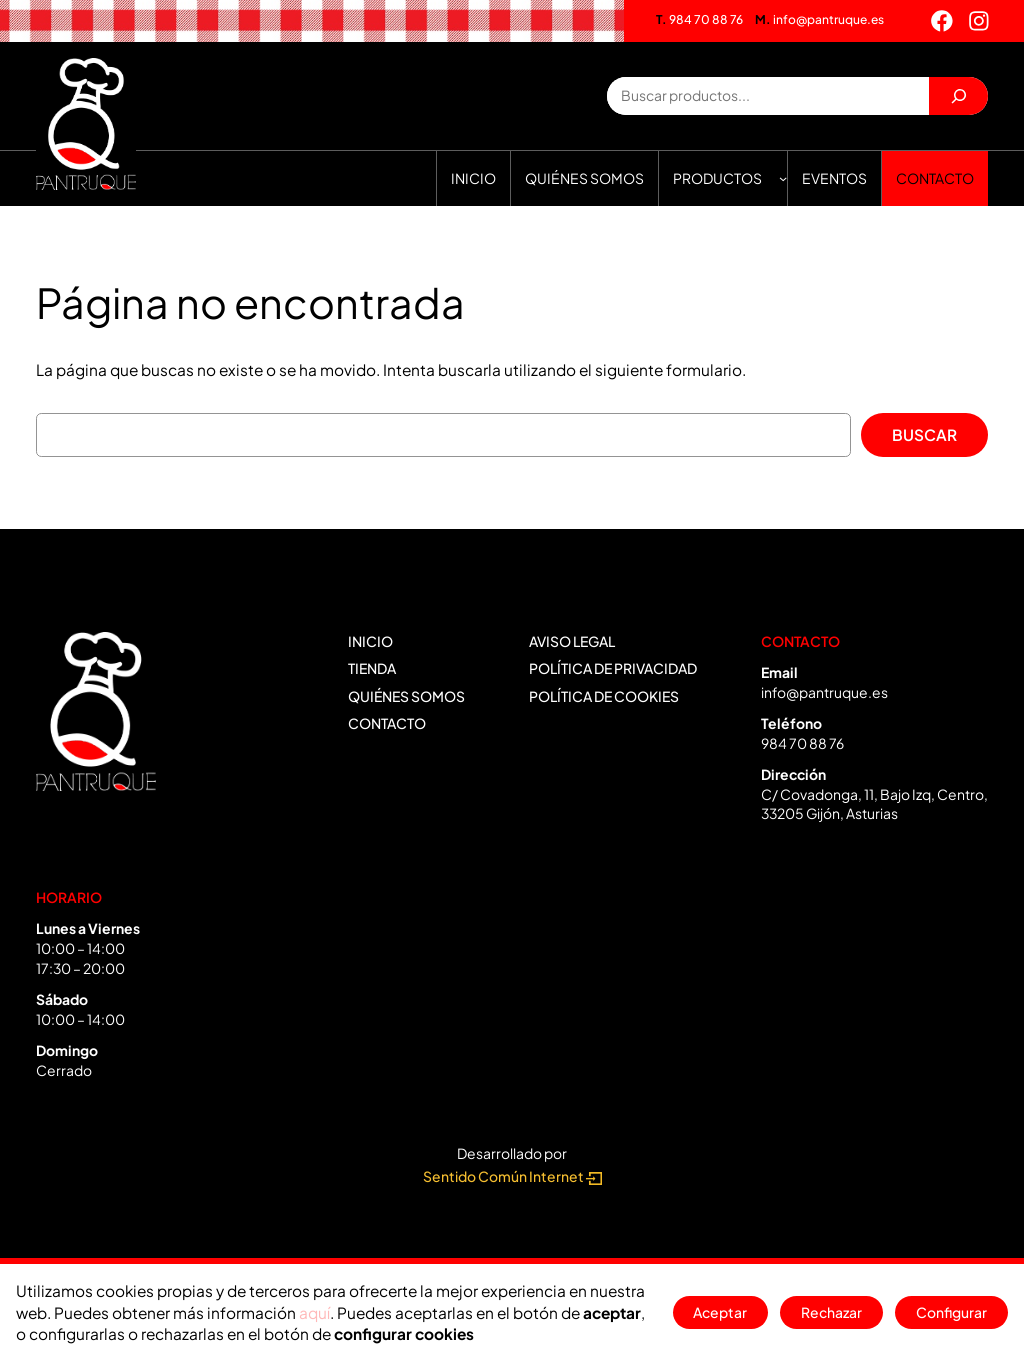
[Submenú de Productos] (783, 178)
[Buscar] (958, 96)
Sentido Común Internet (512, 1176)
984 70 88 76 (699, 19)
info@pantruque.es (819, 19)
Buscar (924, 434)
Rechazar (831, 1312)
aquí (314, 1312)
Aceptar (720, 1312)
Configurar (951, 1312)
